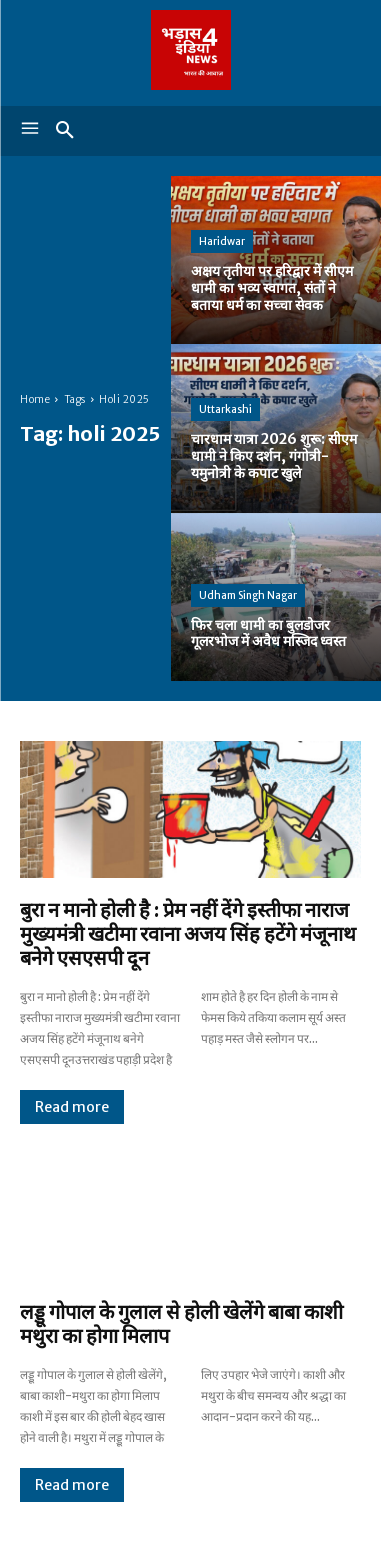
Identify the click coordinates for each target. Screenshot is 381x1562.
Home (35, 399)
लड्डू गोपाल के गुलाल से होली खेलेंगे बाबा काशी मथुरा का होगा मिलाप (181, 1323)
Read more (72, 1107)
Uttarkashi (225, 409)
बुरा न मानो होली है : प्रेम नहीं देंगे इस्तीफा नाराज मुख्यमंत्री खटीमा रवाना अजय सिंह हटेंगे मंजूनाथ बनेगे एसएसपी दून (188, 933)
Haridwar (222, 241)
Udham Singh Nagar (248, 595)
